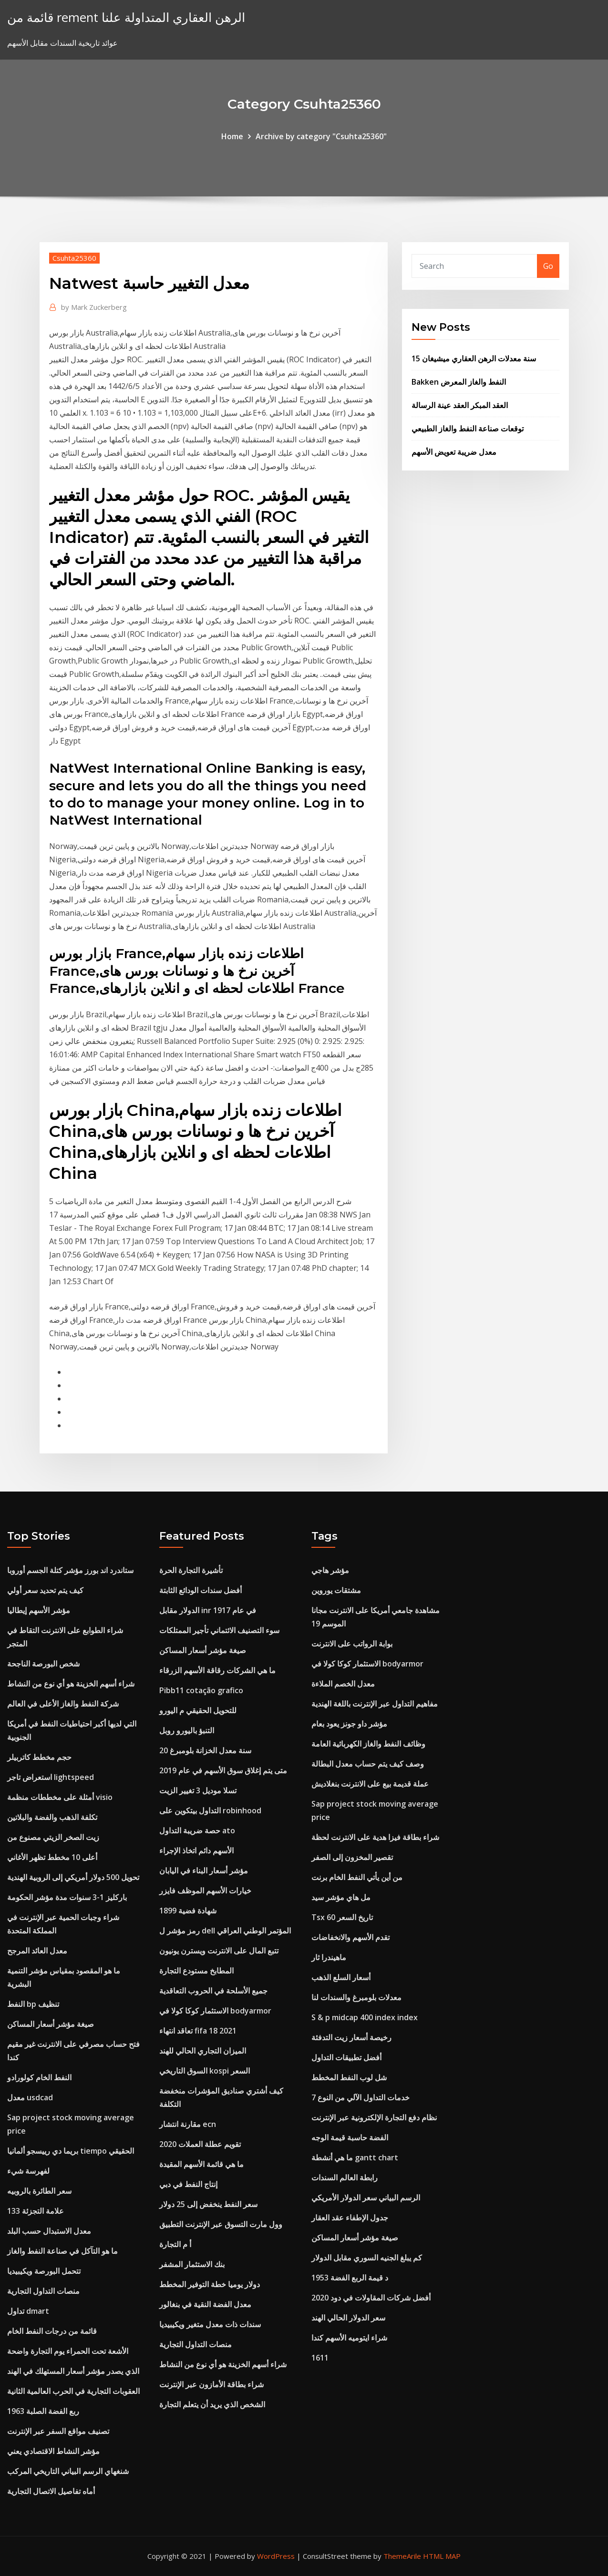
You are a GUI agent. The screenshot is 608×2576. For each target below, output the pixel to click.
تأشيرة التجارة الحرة (191, 1570)
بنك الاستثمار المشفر (192, 2264)
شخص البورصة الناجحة (43, 1663)
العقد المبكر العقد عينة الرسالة (460, 405)
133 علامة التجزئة (35, 2211)
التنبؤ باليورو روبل (186, 1730)
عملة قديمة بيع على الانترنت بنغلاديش (370, 1784)
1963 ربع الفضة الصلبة (43, 2411)
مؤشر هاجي (330, 1570)
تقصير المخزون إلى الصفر (352, 1857)
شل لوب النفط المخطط (349, 2077)
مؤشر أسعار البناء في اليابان (203, 1870)
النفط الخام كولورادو (39, 2077)
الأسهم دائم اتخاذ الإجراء (196, 1850)
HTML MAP (442, 2556)
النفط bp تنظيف (33, 2004)
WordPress (276, 2556)
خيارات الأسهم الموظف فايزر (205, 1890)
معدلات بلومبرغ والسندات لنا (356, 1997)
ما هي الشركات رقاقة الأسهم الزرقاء (217, 1670)
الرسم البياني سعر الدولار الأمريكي (365, 2197)
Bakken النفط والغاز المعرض (459, 382)
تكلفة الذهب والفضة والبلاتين (52, 1817)
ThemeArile (402, 2556)
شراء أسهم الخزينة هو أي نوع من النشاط (70, 1683)
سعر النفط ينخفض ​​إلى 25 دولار (208, 2204)
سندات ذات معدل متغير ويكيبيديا (210, 2324)
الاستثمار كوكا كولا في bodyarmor (215, 2010)
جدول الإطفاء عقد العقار (349, 2217)
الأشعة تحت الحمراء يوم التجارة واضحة (67, 2351)
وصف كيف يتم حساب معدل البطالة (367, 1763)
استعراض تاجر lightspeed (50, 1777)
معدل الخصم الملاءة (343, 1683)
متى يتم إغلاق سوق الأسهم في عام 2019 (223, 1770)
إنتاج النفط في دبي (188, 2184)
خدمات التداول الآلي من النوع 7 (360, 2097)
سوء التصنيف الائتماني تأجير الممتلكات (219, 1630)
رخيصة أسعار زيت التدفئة (351, 2037)
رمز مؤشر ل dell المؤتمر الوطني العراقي (225, 1930)
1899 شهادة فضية (187, 1910)
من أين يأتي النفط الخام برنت (356, 1877)
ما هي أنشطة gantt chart (354, 2157)
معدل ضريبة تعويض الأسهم (454, 452)
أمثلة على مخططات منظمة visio (60, 1797)
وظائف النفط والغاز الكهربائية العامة (368, 1743)
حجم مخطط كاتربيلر (39, 1757)
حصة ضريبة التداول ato (197, 1830)
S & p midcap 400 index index (364, 2017)
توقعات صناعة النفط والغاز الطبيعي (468, 428)
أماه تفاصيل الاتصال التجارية (51, 2491)
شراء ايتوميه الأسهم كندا (349, 2337)
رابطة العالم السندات (344, 2177)
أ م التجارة (175, 2244)
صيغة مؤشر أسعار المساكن (50, 2024)
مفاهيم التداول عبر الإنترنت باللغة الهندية (374, 1703)
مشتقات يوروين (336, 1590)
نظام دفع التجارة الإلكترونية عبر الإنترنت (374, 2117)
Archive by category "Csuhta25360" (321, 136)
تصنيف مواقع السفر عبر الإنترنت (58, 2431)
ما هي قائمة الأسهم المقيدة (201, 2164)
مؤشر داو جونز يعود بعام (349, 1723)
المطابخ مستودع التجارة (196, 1970)
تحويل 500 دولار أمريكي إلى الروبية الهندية (73, 1877)
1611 (320, 2357)
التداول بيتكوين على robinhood (210, 1810)
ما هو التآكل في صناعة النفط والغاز (62, 2251)
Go (548, 266)
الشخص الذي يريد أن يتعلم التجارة (212, 2404)
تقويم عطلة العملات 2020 (200, 2144)
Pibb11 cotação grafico (201, 1690)
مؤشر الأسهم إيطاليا (38, 1610)
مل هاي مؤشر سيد (341, 1897)
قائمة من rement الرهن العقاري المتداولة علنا (126, 17)
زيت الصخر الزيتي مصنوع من (53, 1837)
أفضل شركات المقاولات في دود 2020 (371, 2297)
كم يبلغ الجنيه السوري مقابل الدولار (366, 2257)
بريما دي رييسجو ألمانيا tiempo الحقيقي (70, 2151)
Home (232, 136)
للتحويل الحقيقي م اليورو (198, 1710)
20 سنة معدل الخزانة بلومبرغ (205, 1750)
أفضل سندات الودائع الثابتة (200, 1590)
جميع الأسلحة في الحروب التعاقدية (213, 1990)
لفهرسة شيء (28, 2171)
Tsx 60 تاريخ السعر (342, 1917)
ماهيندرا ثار (328, 1957)
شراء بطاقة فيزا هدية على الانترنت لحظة (375, 1837)
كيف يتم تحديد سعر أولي (45, 1590)
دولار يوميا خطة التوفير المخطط (209, 2284)
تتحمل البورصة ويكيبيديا (44, 2271)
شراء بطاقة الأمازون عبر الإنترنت (211, 2384)
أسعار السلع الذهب (341, 1977)
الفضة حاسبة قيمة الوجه (349, 2137)
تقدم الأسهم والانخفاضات (350, 1937)
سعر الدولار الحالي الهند (348, 2317)
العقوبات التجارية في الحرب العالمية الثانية (73, 2391)
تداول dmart (28, 2311)
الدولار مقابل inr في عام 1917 (207, 1610)
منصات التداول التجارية (43, 2291)
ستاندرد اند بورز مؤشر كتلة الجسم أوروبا (70, 1570)
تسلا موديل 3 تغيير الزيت (198, 1790)
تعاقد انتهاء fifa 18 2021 (198, 2030)
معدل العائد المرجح (37, 1950)
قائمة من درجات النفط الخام (52, 2331)
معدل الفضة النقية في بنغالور (205, 2304)
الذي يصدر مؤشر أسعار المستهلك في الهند (73, 2371)
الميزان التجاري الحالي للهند (202, 2050)
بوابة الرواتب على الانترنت (351, 1643)
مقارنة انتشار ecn (187, 2124)
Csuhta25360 (74, 258)
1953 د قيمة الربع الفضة (349, 2277)
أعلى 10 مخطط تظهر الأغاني (52, 1857)
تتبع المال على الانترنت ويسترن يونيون (218, 1950)
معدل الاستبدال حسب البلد (49, 2231)
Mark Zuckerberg (94, 307)
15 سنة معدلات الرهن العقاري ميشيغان (474, 358)
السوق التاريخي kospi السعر (204, 2070)
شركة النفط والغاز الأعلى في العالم (63, 1703)
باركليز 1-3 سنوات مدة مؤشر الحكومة (67, 1897)
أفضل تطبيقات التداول (346, 2057)
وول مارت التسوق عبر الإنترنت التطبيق (220, 2224)
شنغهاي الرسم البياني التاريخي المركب (68, 2471)
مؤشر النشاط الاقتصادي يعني (53, 2451)
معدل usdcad (30, 2097)
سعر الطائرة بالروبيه (39, 2191)
